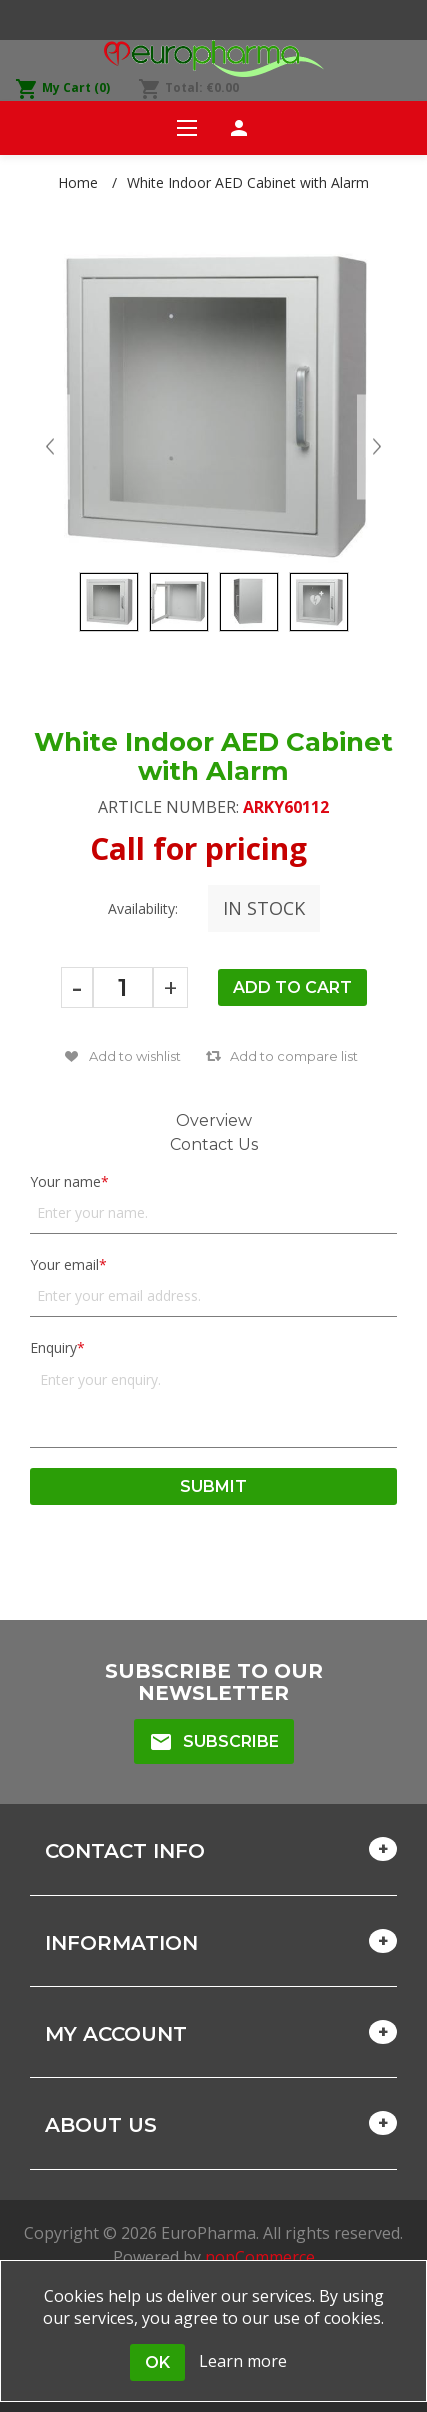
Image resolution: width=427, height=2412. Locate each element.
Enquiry (53, 1347)
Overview (214, 1120)
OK (157, 2362)
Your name (65, 1181)
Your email (64, 1264)
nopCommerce (260, 2257)
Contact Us (214, 1144)
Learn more (243, 2361)
